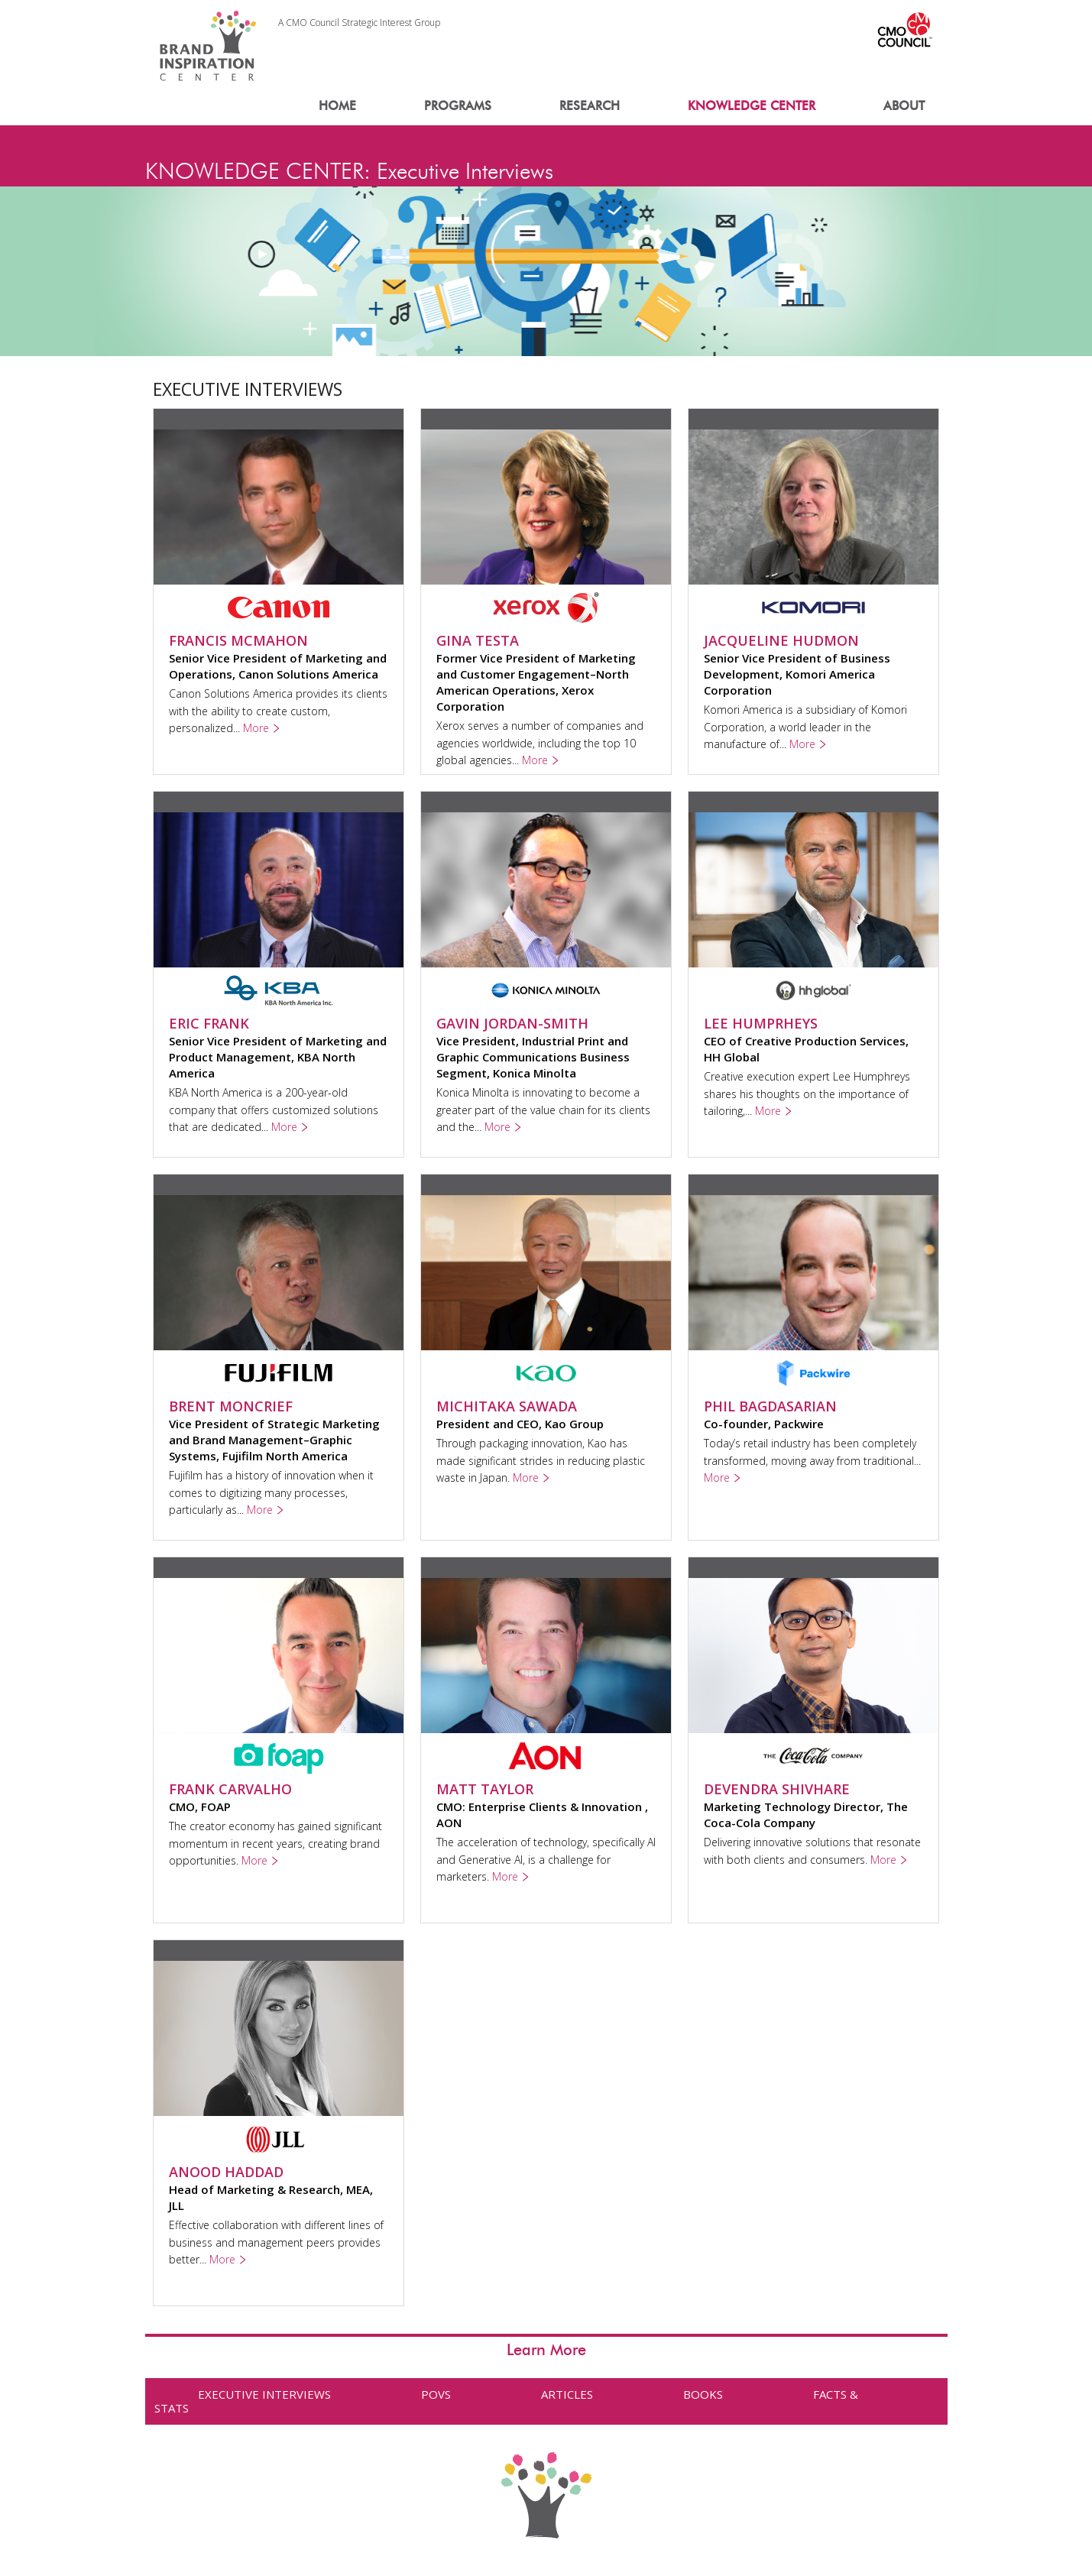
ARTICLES (567, 2394)
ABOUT (904, 106)
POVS (436, 2394)
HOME (337, 106)
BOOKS (703, 2394)
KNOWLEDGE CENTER (751, 106)
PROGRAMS (457, 106)
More (256, 728)
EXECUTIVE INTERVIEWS (264, 2394)
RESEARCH (589, 106)
